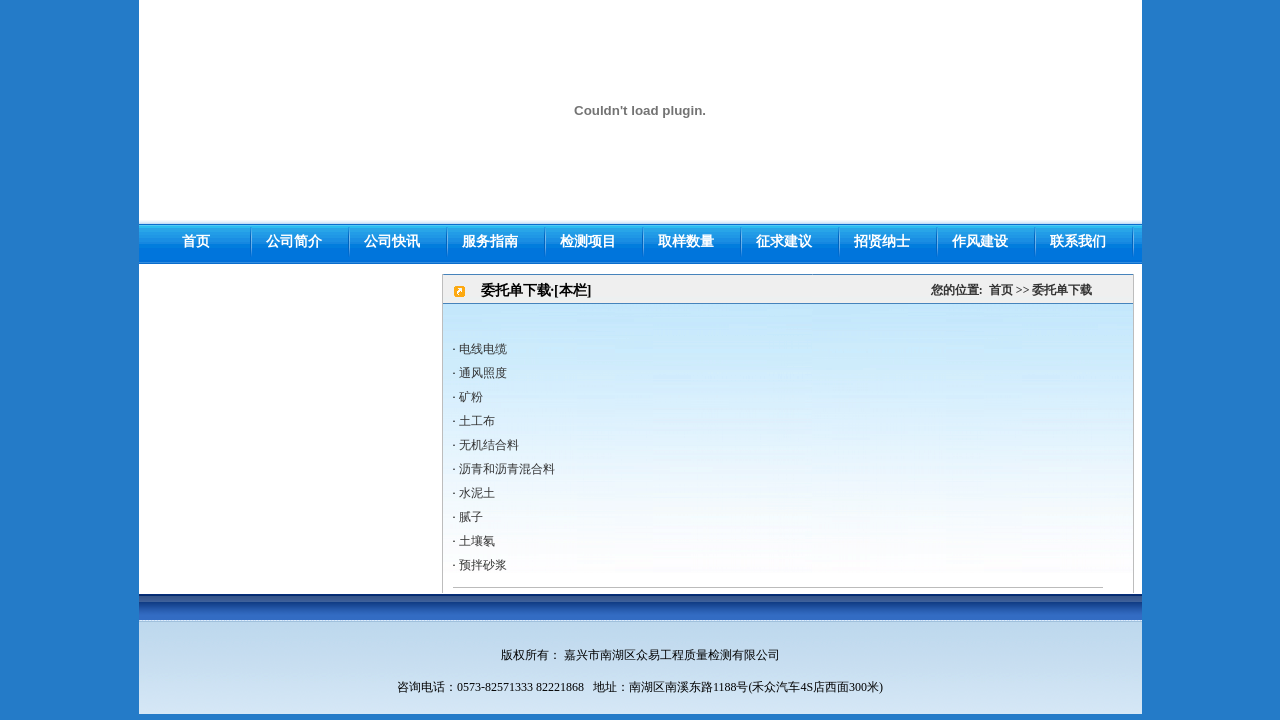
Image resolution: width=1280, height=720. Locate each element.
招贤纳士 (882, 241)
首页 (1001, 290)
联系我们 (1078, 241)
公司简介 (294, 241)
